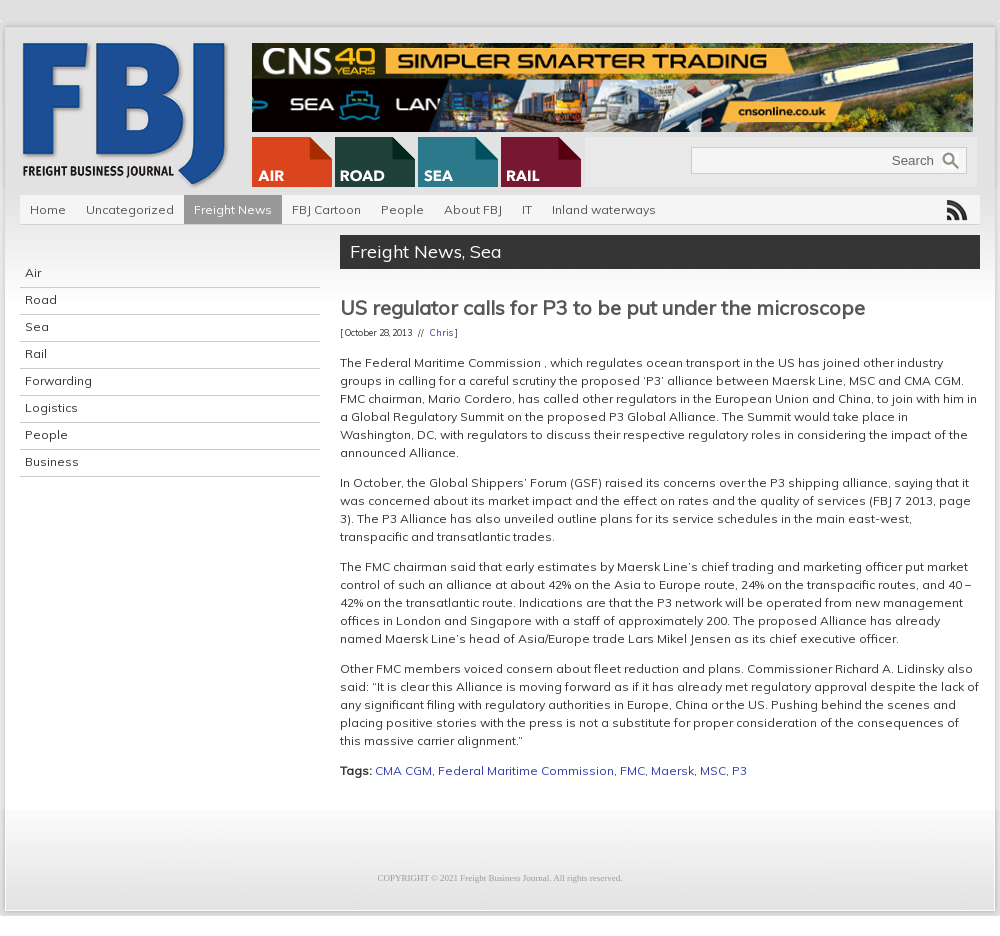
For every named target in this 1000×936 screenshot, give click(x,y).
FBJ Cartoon (326, 209)
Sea (37, 326)
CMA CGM (403, 770)
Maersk (672, 770)
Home (48, 209)
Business (52, 461)
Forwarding (58, 380)
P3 (739, 770)
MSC (713, 770)
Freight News (233, 209)
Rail (36, 353)
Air (33, 272)
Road (41, 299)
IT (527, 209)
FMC (632, 770)
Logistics (51, 407)
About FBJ (473, 209)
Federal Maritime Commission (526, 770)
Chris (441, 332)
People (402, 209)
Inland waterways (604, 209)
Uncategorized (130, 209)
